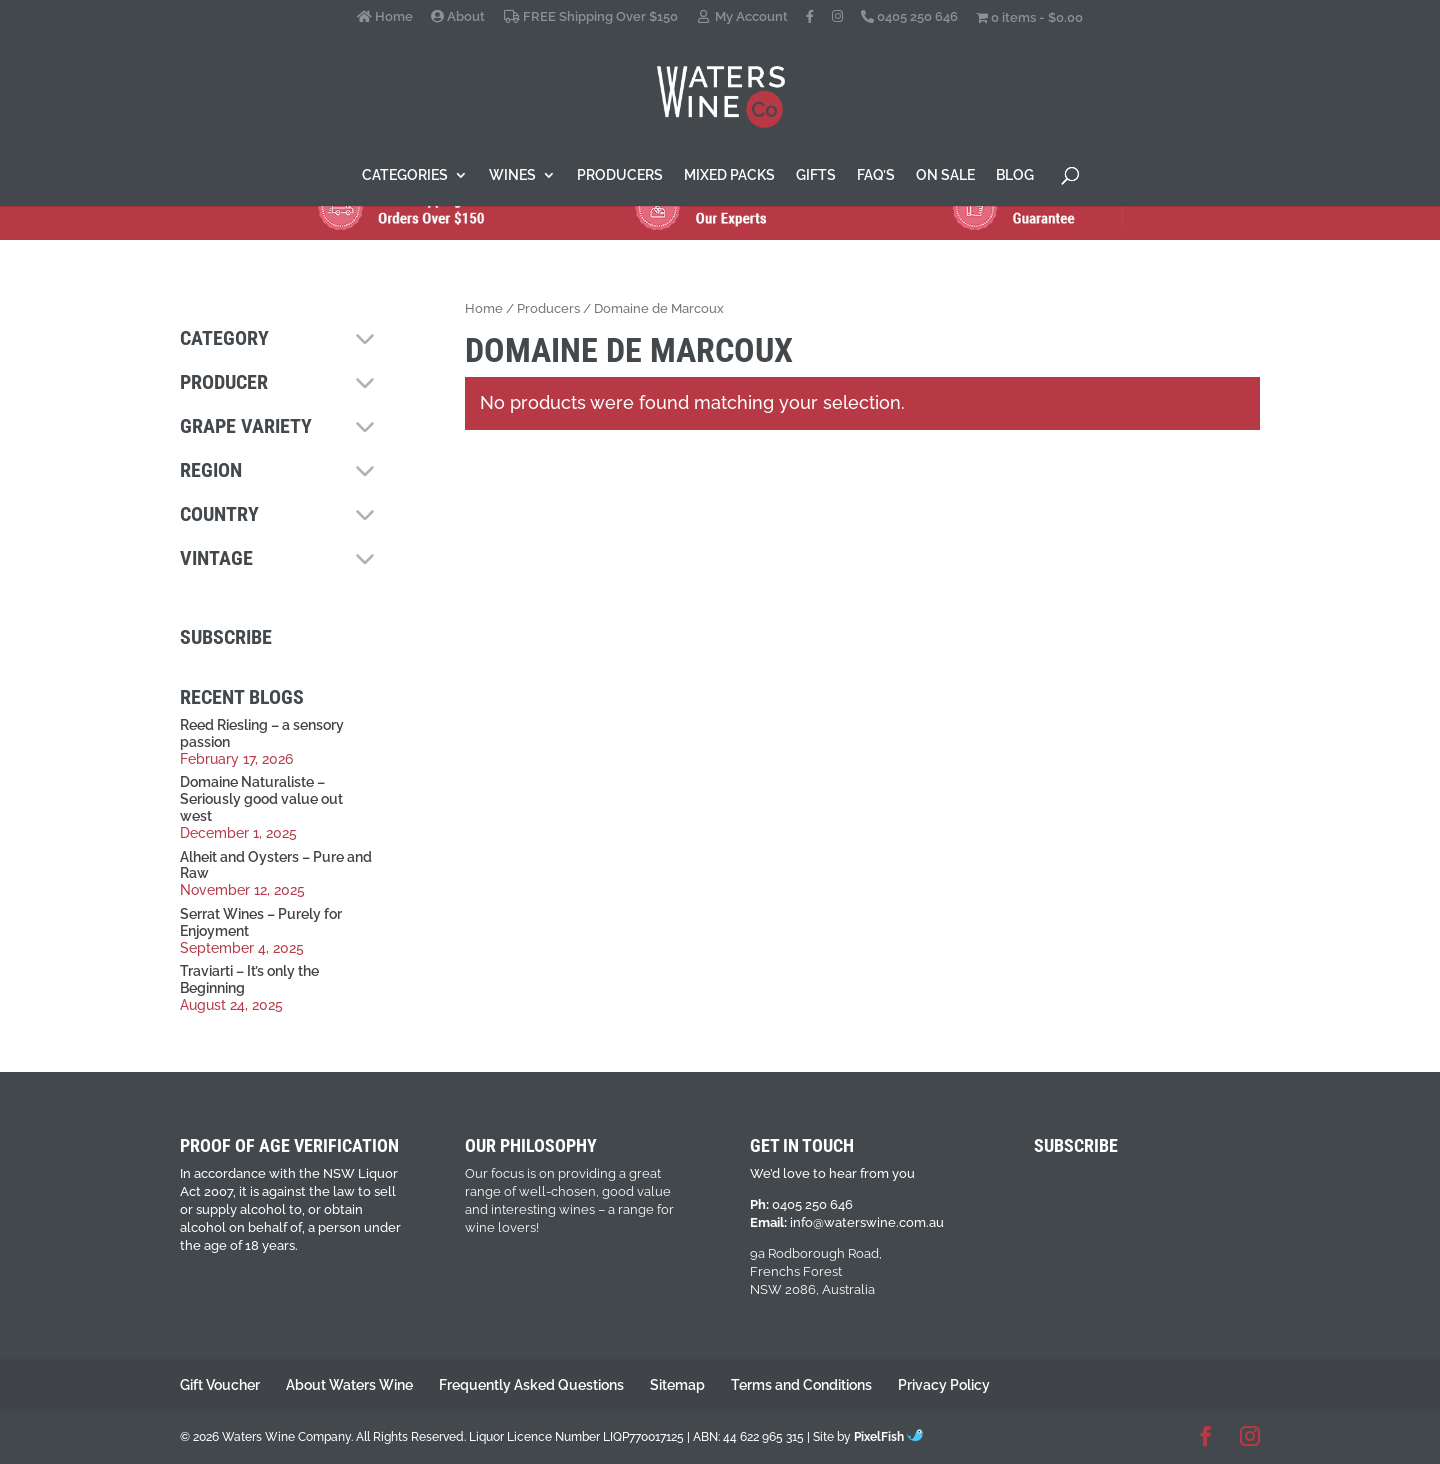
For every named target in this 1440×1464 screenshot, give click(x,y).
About (458, 17)
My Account (742, 17)
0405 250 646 (909, 17)
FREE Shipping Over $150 (590, 17)
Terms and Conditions (801, 1385)
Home (385, 17)
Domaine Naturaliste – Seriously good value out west (261, 799)
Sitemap (677, 1385)
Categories (405, 175)
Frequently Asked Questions (531, 1385)
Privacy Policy (944, 1385)
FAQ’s (876, 175)
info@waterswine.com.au (867, 1222)
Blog (1015, 175)
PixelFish (888, 1437)
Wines (512, 175)
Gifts (816, 175)
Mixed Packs (729, 175)
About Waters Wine (349, 1385)
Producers (620, 175)
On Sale (945, 175)
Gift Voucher (220, 1385)
